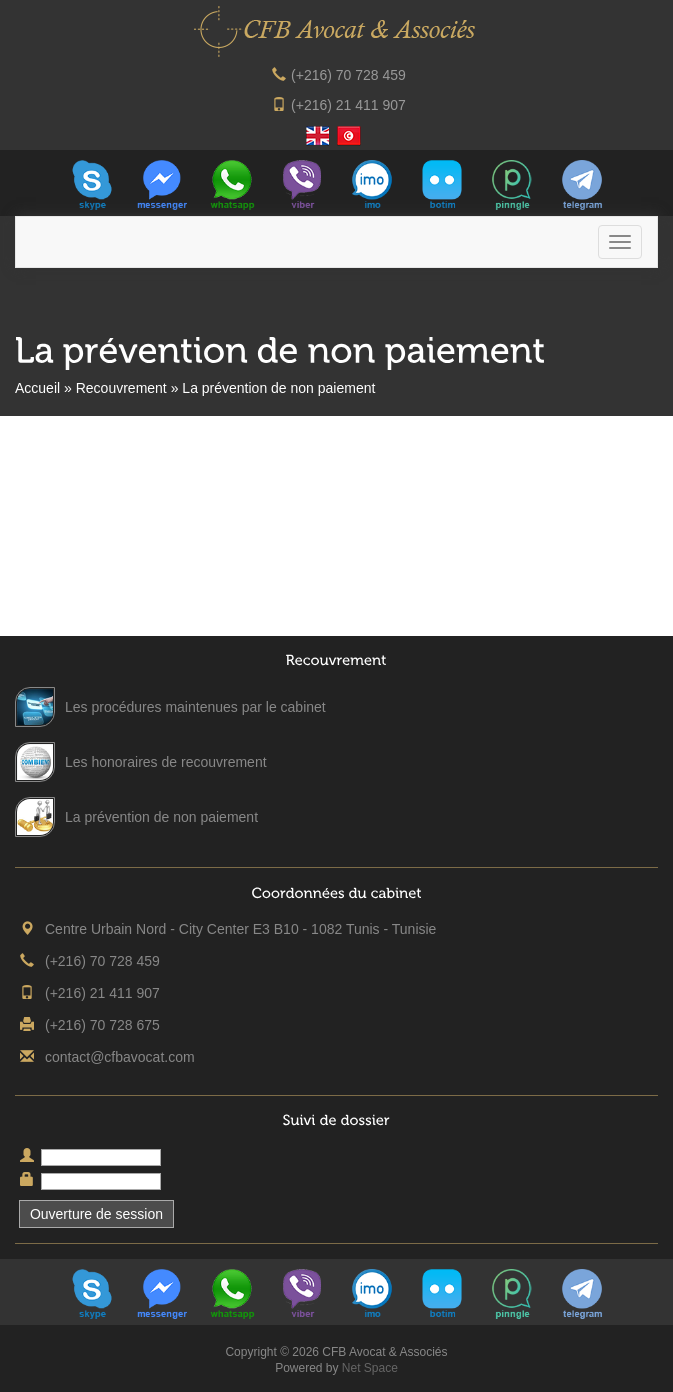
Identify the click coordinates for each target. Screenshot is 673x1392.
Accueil (37, 388)
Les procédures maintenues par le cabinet (195, 707)
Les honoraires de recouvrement (166, 762)
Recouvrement (121, 388)
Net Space (370, 1368)
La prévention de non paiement (161, 817)
